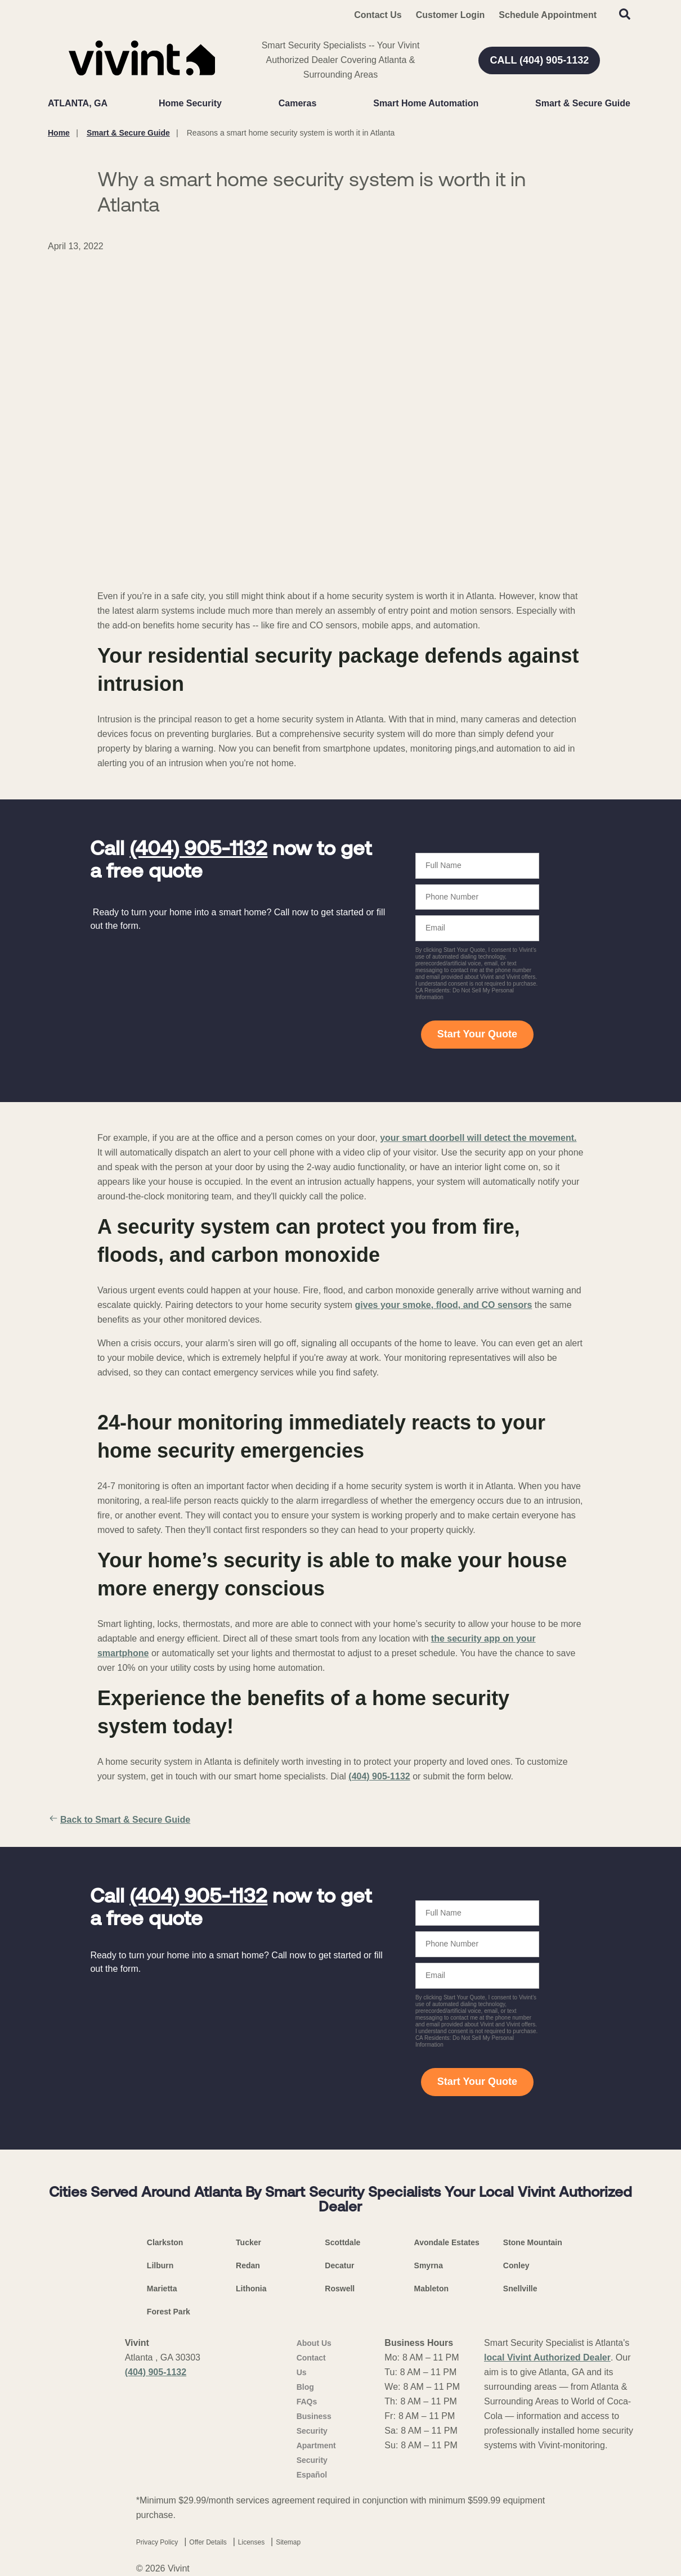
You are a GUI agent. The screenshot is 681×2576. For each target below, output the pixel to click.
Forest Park (168, 2311)
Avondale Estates (447, 2242)
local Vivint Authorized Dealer (547, 2357)
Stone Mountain (532, 2242)
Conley (516, 2265)
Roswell (340, 2288)
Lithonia (251, 2288)
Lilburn (160, 2265)
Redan (248, 2265)
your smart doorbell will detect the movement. (478, 1138)
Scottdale (342, 2242)
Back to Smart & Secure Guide (119, 1820)
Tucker (248, 2242)
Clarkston (165, 2242)
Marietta (162, 2288)
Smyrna (428, 2265)
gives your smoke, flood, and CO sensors (443, 1305)
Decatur (339, 2265)
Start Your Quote (477, 1034)
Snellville (520, 2288)
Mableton (431, 2288)
